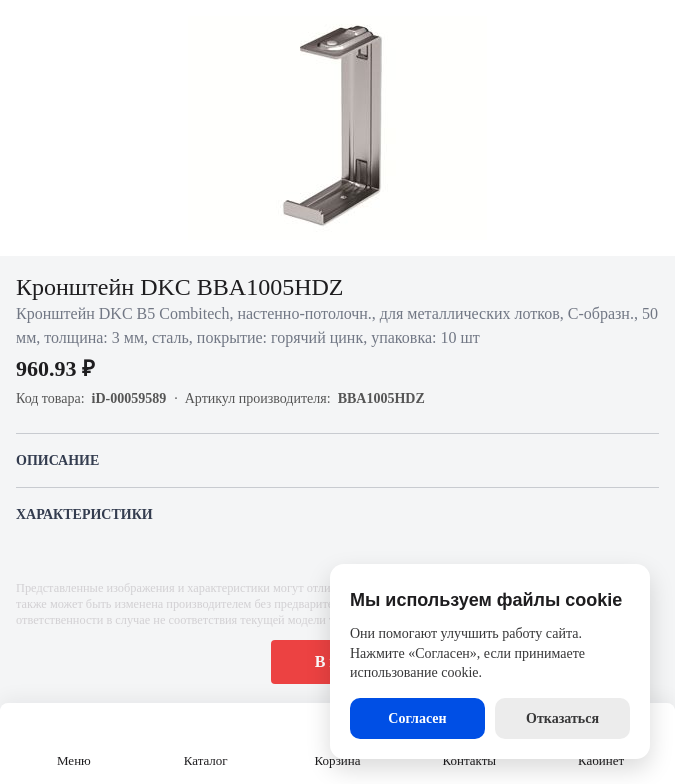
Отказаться (562, 718)
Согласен (417, 718)
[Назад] (28, 28)
